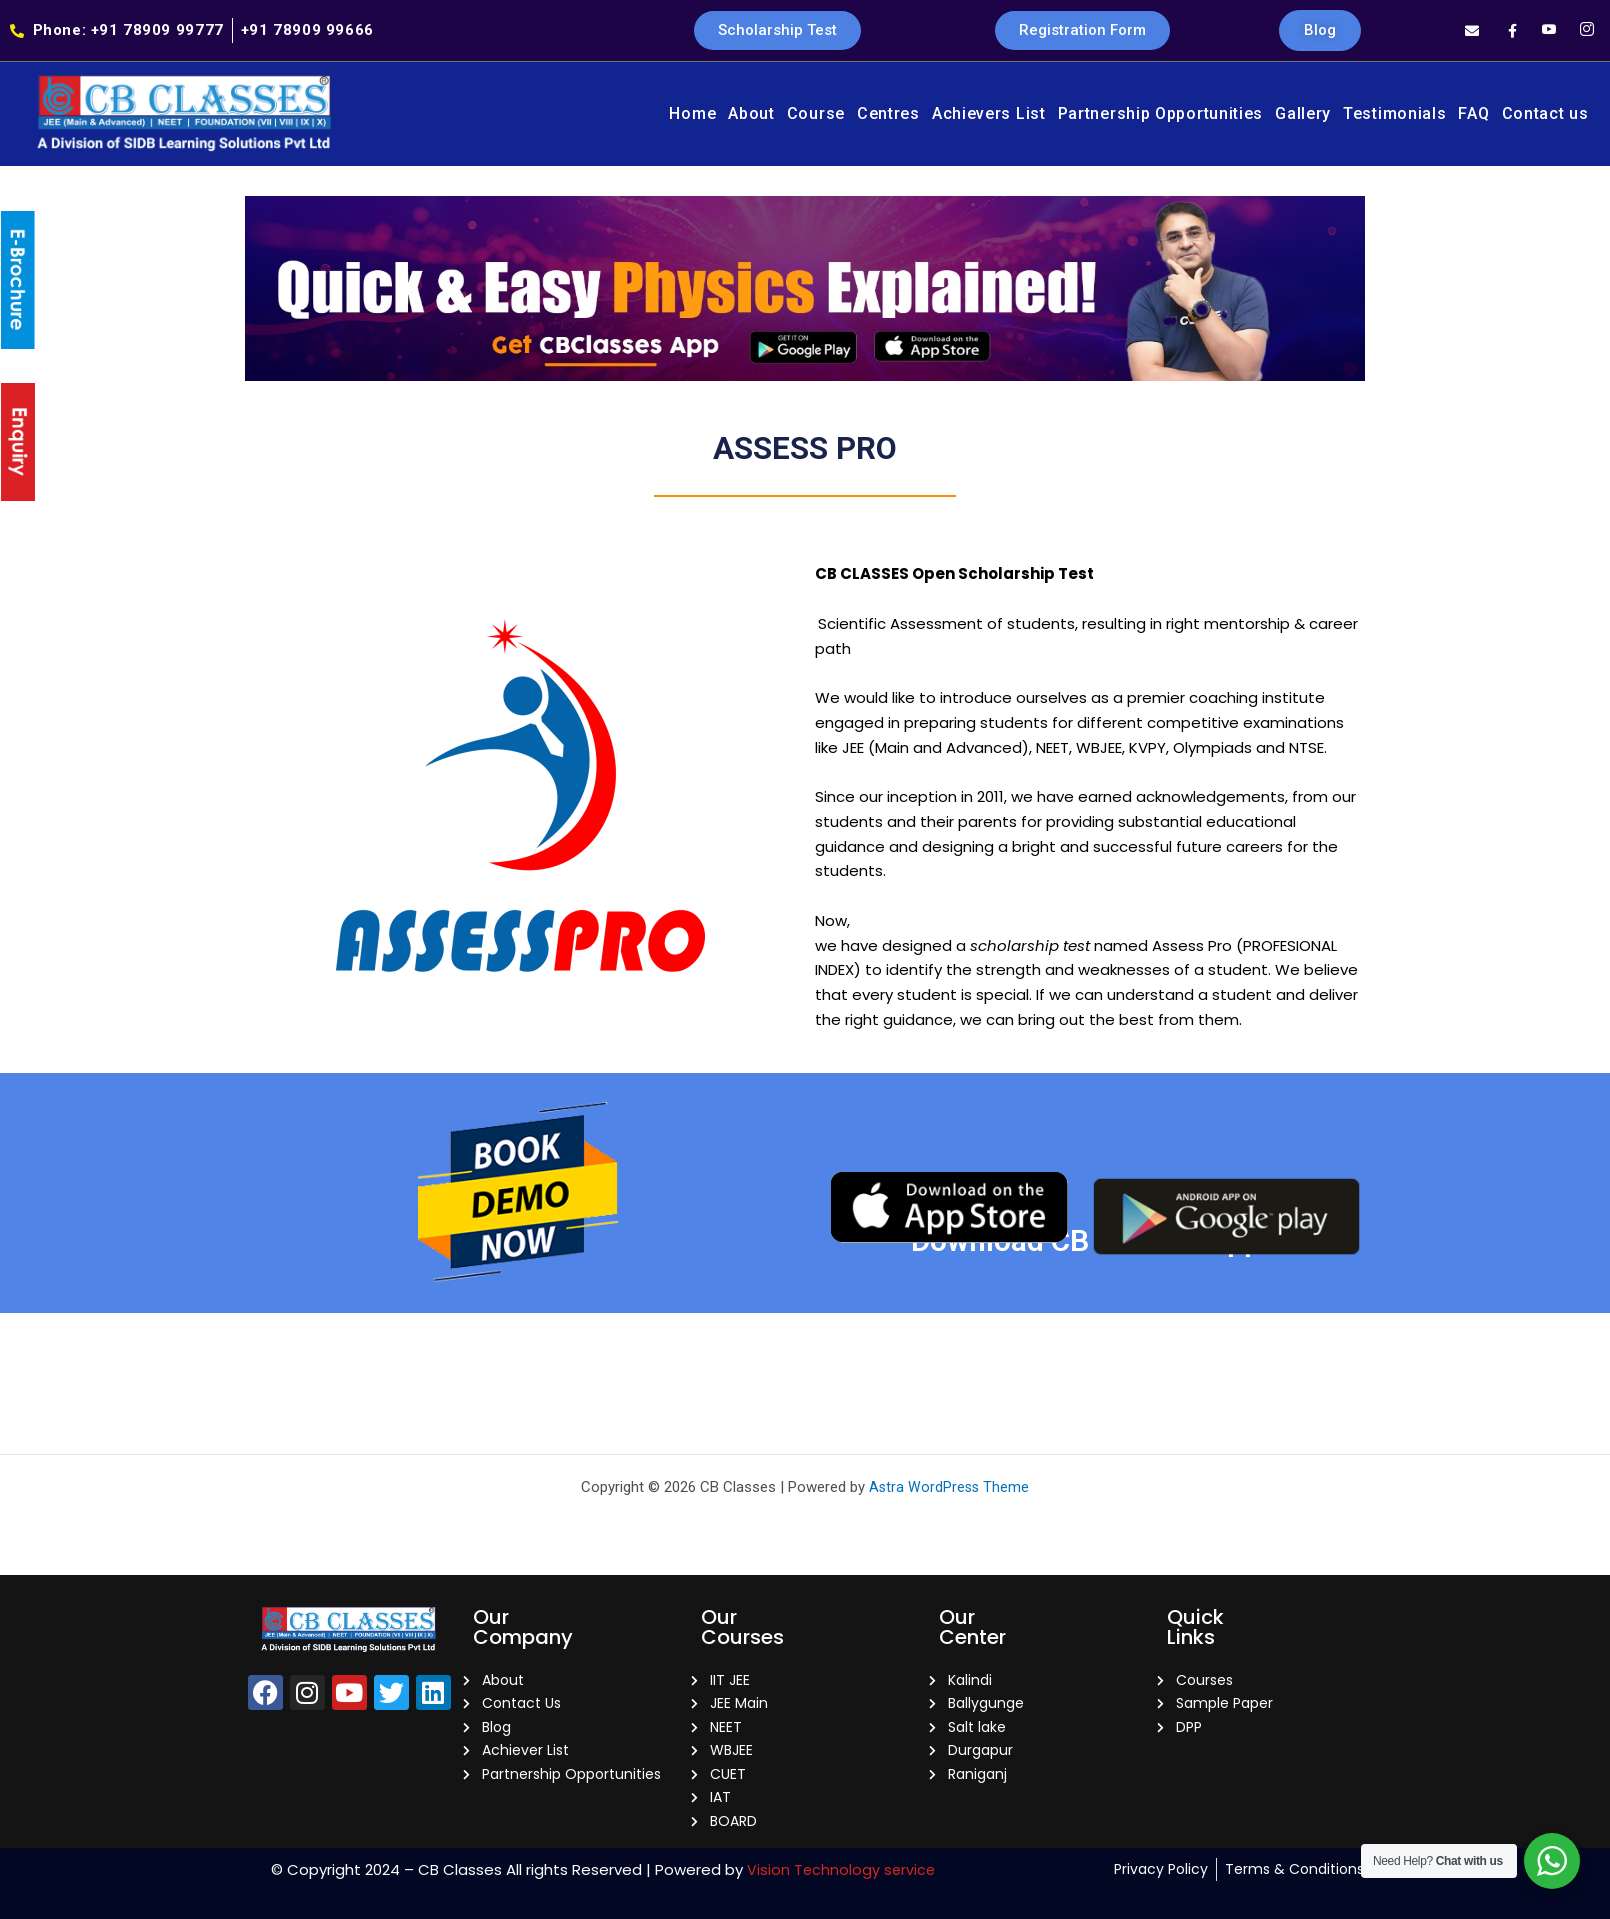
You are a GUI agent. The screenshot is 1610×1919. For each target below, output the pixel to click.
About (751, 113)
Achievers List (989, 113)
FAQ (1473, 113)
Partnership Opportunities (1161, 113)
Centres (888, 113)
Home (692, 113)
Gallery (1303, 113)
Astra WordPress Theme (949, 1478)
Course (816, 113)
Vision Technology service (841, 1869)
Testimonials (1394, 113)
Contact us (1545, 113)
